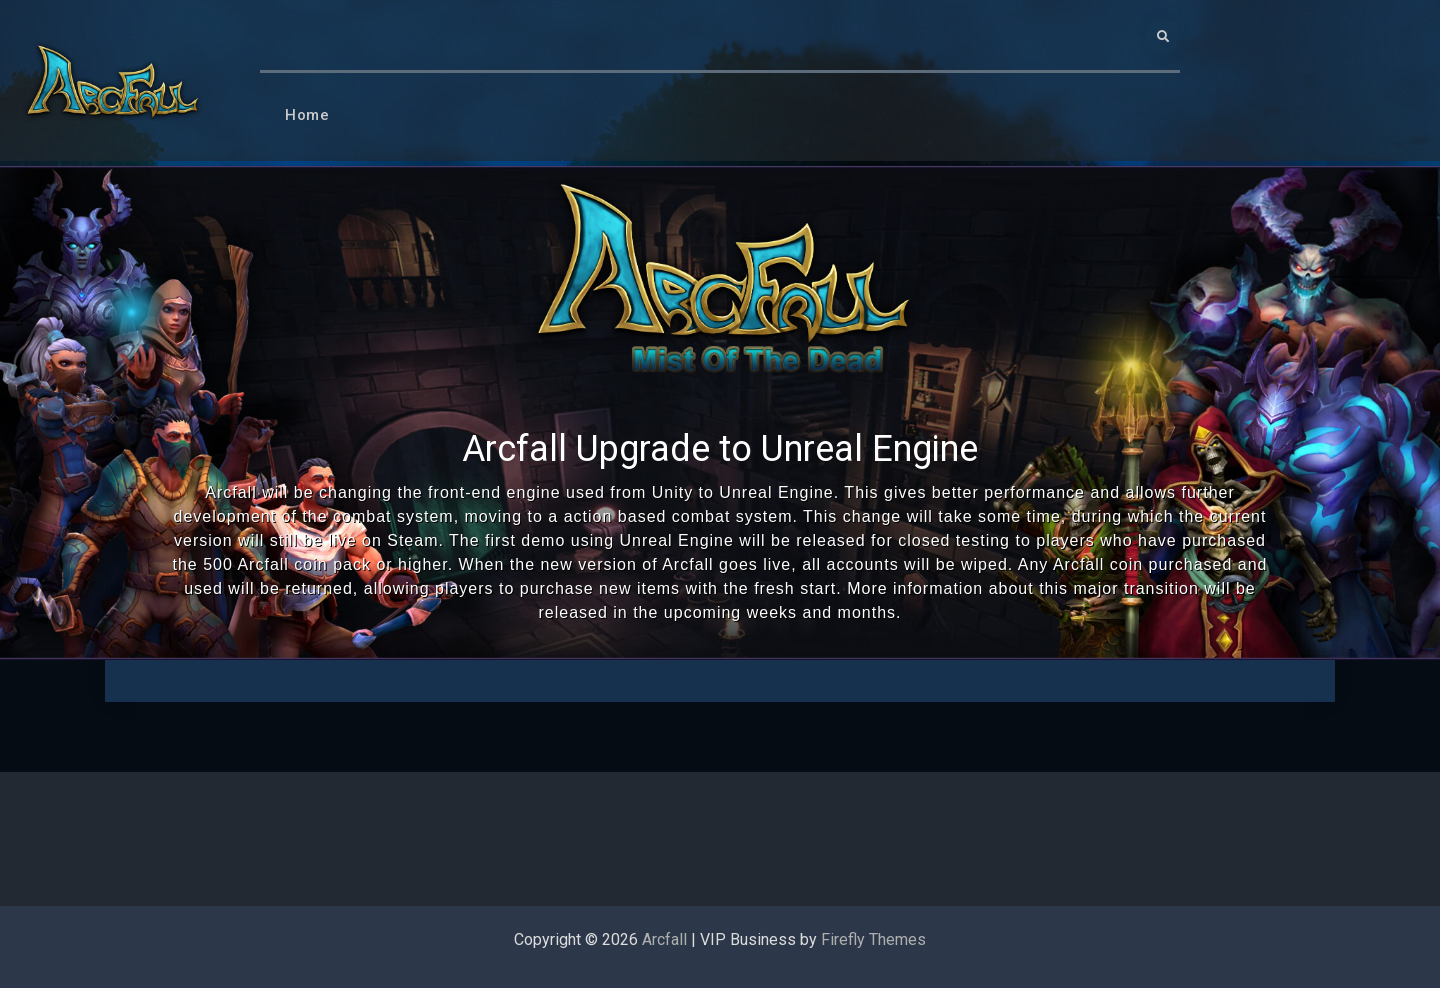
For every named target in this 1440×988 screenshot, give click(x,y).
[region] (720, 412)
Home (307, 115)
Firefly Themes (873, 939)
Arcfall (664, 939)
